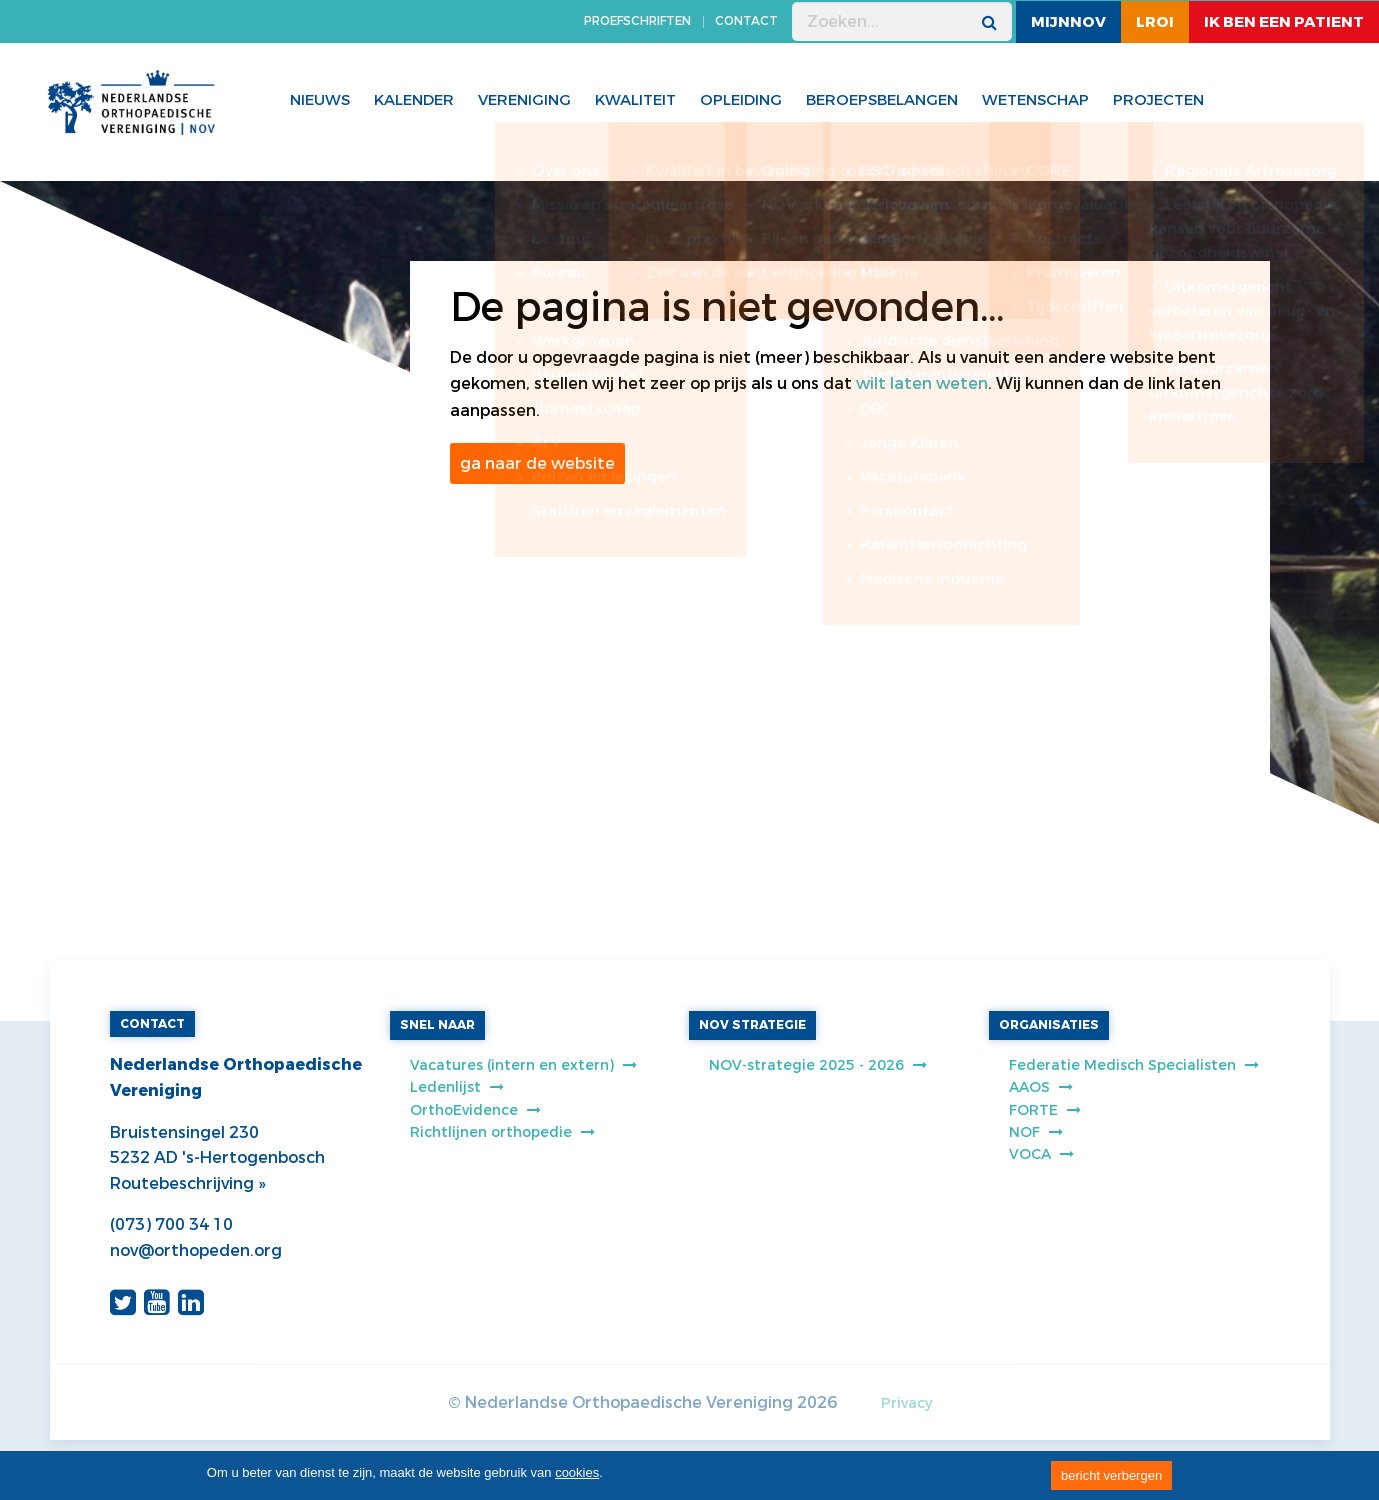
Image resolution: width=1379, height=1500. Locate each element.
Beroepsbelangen (882, 100)
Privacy (906, 1403)
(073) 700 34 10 (171, 1224)
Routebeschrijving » (187, 1183)
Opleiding (741, 100)
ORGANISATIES (1049, 1025)
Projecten (1158, 100)
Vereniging (524, 100)
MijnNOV (1068, 22)
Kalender (414, 100)
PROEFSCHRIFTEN (637, 21)
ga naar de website (537, 463)
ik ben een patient (1284, 22)
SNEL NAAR (437, 1025)
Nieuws (320, 100)
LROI (1155, 22)
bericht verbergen (1111, 1475)
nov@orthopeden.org (196, 1250)
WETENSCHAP (1035, 100)
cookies (577, 1472)
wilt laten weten (922, 383)
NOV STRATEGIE (752, 1025)
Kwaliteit (635, 100)
